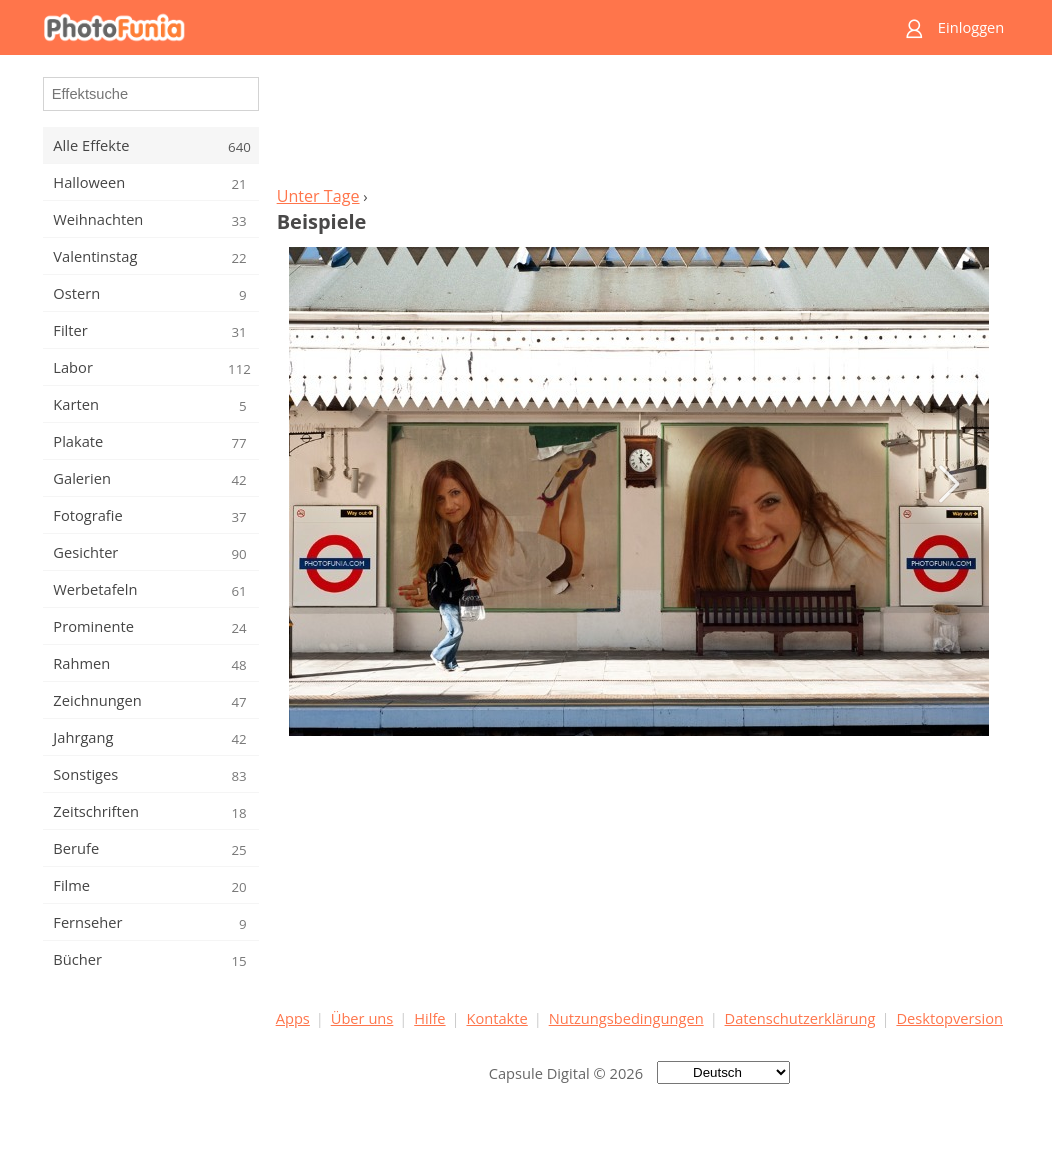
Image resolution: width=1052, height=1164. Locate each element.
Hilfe (429, 1018)
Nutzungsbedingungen (626, 1018)
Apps (293, 1018)
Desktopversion (949, 1018)
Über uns (362, 1018)
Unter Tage (318, 196)
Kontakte (496, 1018)
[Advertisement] (639, 126)
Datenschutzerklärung (800, 1018)
